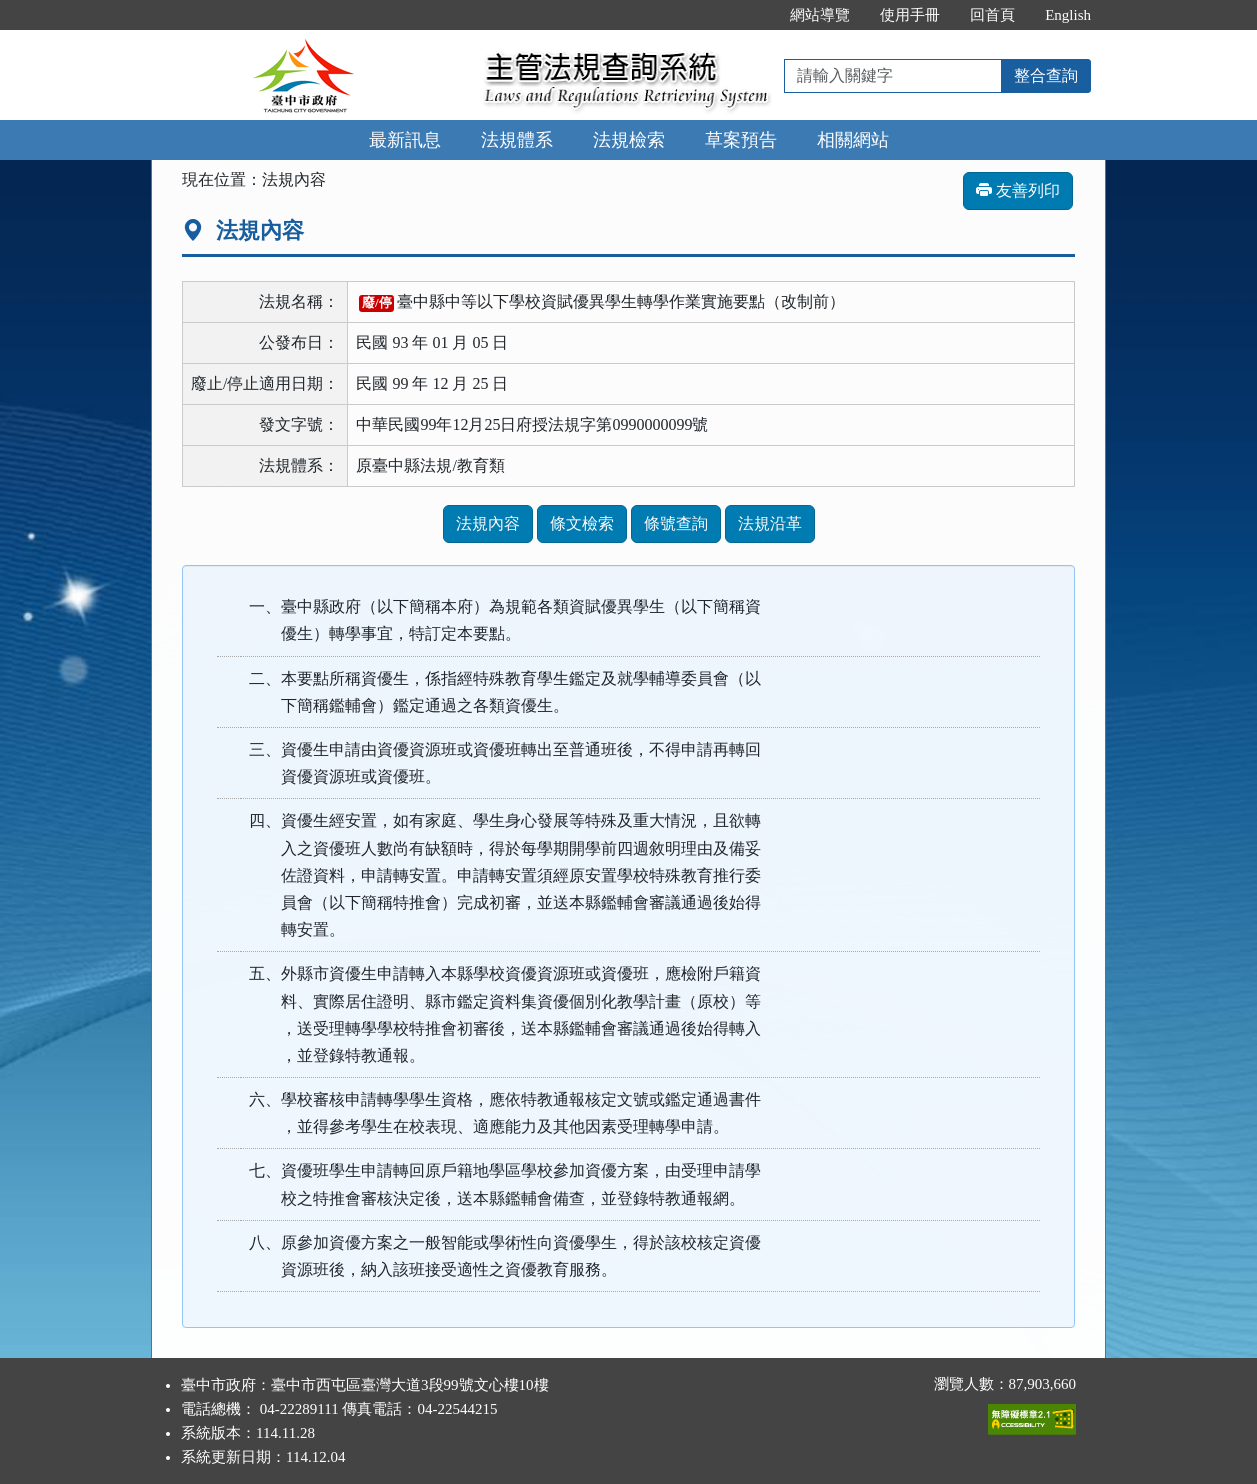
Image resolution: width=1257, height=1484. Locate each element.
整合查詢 (1046, 75)
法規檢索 (629, 140)
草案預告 (741, 140)
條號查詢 (676, 523)
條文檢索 (582, 523)
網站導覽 (820, 15)
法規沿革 (770, 523)
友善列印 (1018, 190)
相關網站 (853, 140)
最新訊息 (405, 140)
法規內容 (488, 523)
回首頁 (992, 15)
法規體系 (517, 140)
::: (754, 15)
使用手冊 (910, 15)
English (1068, 15)
